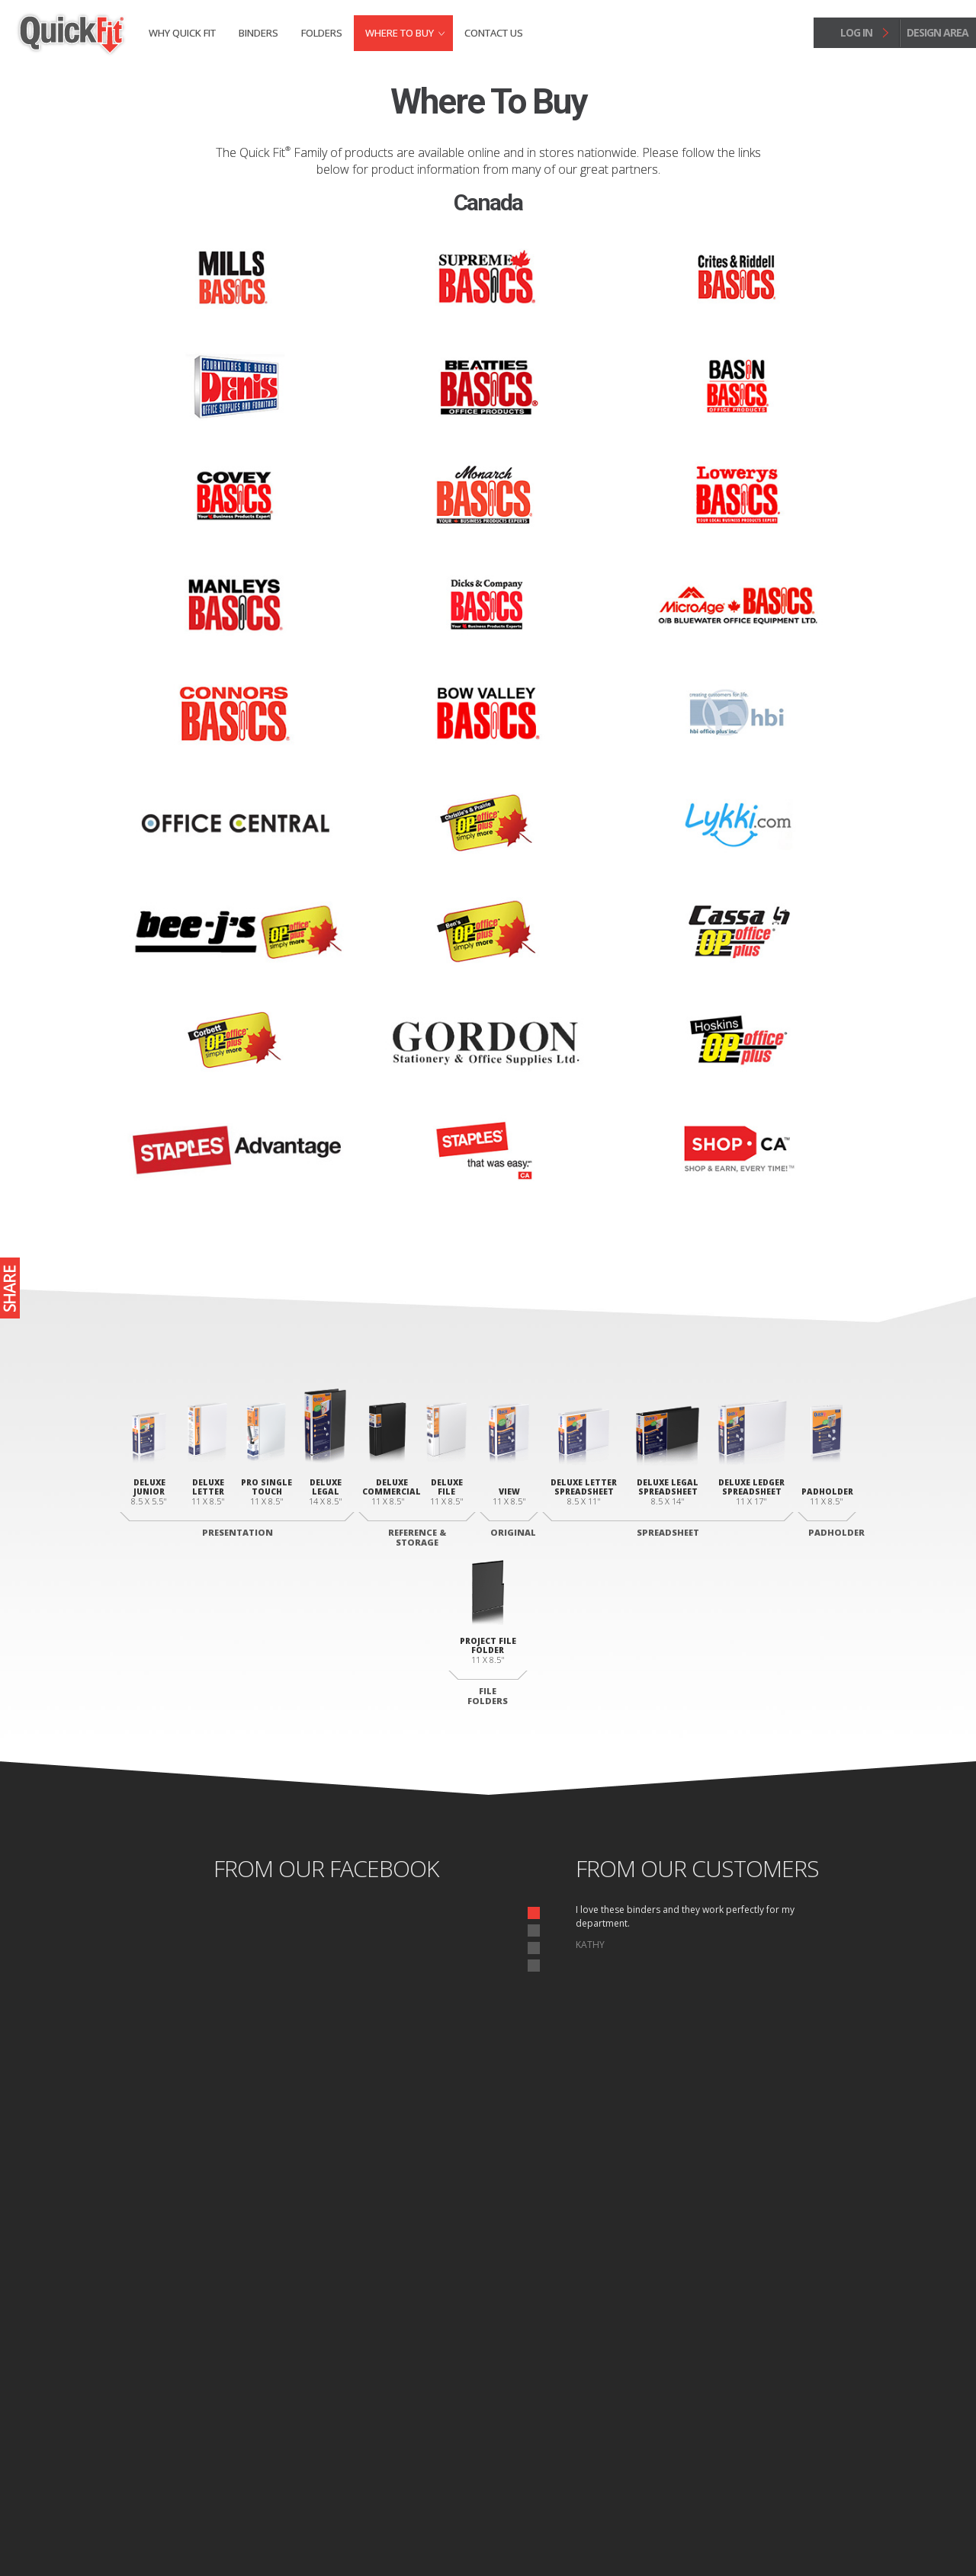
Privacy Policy (209, 2533)
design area (937, 32)
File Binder (413, 2419)
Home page (149, 2533)
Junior (240, 2351)
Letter (567, 2387)
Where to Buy (399, 33)
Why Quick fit (182, 33)
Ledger (569, 2424)
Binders (258, 33)
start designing (488, 2202)
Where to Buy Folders (801, 2406)
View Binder (415, 2351)
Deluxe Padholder (592, 2351)
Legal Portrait (256, 2387)
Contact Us (493, 33)
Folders (321, 33)
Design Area (807, 2441)
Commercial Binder (430, 2401)
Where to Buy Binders (801, 2380)
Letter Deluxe (255, 2369)
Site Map (264, 2533)
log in (856, 32)
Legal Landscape (588, 2406)
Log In (827, 2456)
